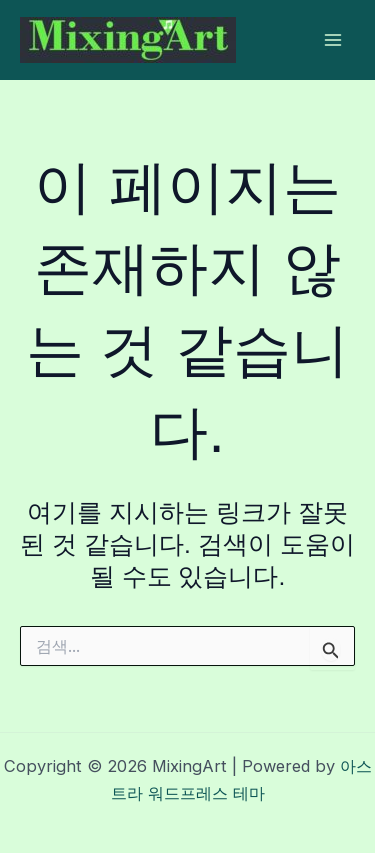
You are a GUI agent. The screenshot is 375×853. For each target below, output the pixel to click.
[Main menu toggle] (332, 40)
